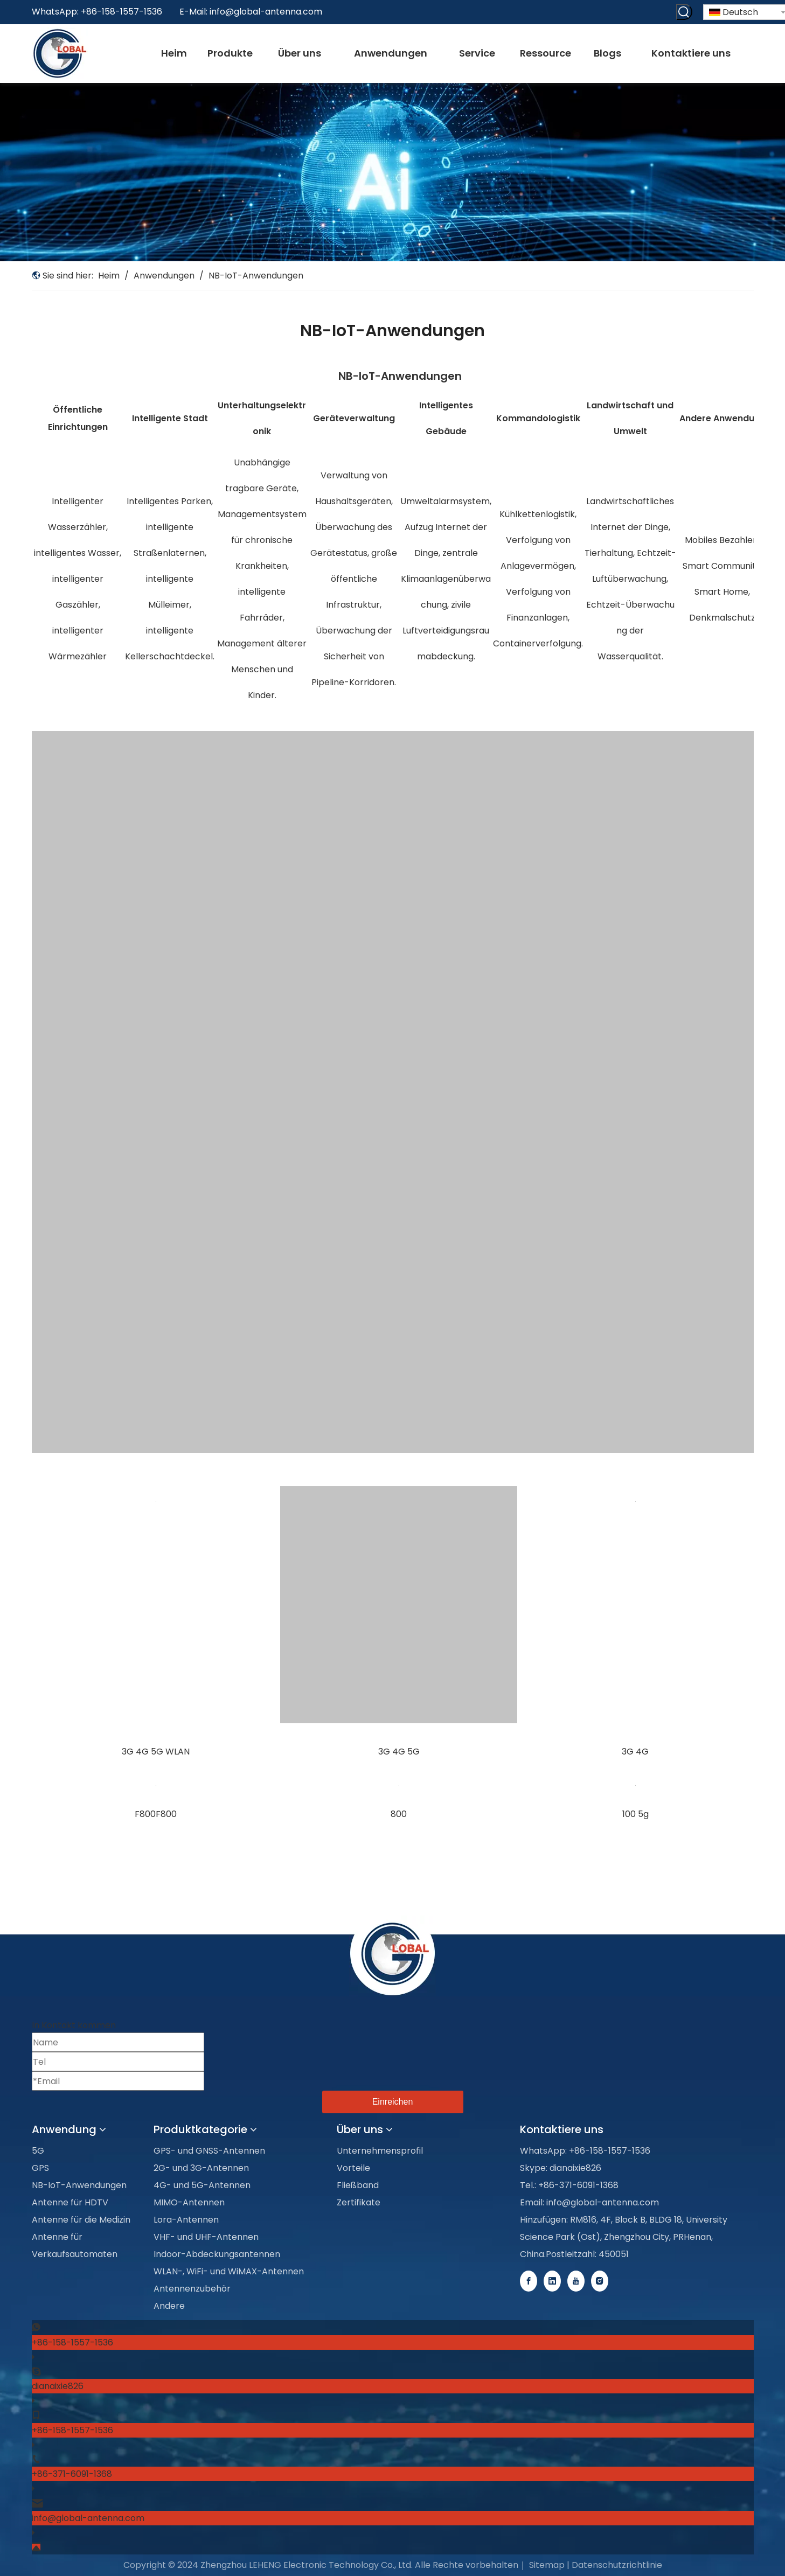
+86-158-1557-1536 (72, 2342)
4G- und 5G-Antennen (202, 2185)
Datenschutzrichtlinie (617, 2565)
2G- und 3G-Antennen (201, 2168)
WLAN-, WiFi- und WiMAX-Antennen (229, 2271)
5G (38, 2151)
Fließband (358, 2185)
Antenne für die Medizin (81, 2219)
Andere (169, 2306)
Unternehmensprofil (380, 2151)
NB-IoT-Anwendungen (79, 2185)
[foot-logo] (392, 1956)
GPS (40, 2168)
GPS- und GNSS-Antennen (209, 2151)
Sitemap (547, 2565)
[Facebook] (529, 2281)
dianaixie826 (58, 2386)
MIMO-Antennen (189, 2202)
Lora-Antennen (186, 2219)
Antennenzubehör (192, 2288)
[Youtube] (577, 2281)
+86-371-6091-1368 (72, 2474)
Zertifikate (358, 2202)
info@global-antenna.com (266, 11)
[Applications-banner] (392, 172)
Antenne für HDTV (70, 2202)
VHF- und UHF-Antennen (206, 2237)
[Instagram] (599, 2281)
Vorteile (353, 2168)
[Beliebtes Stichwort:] (684, 12)
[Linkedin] (553, 2281)
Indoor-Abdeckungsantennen (217, 2254)
